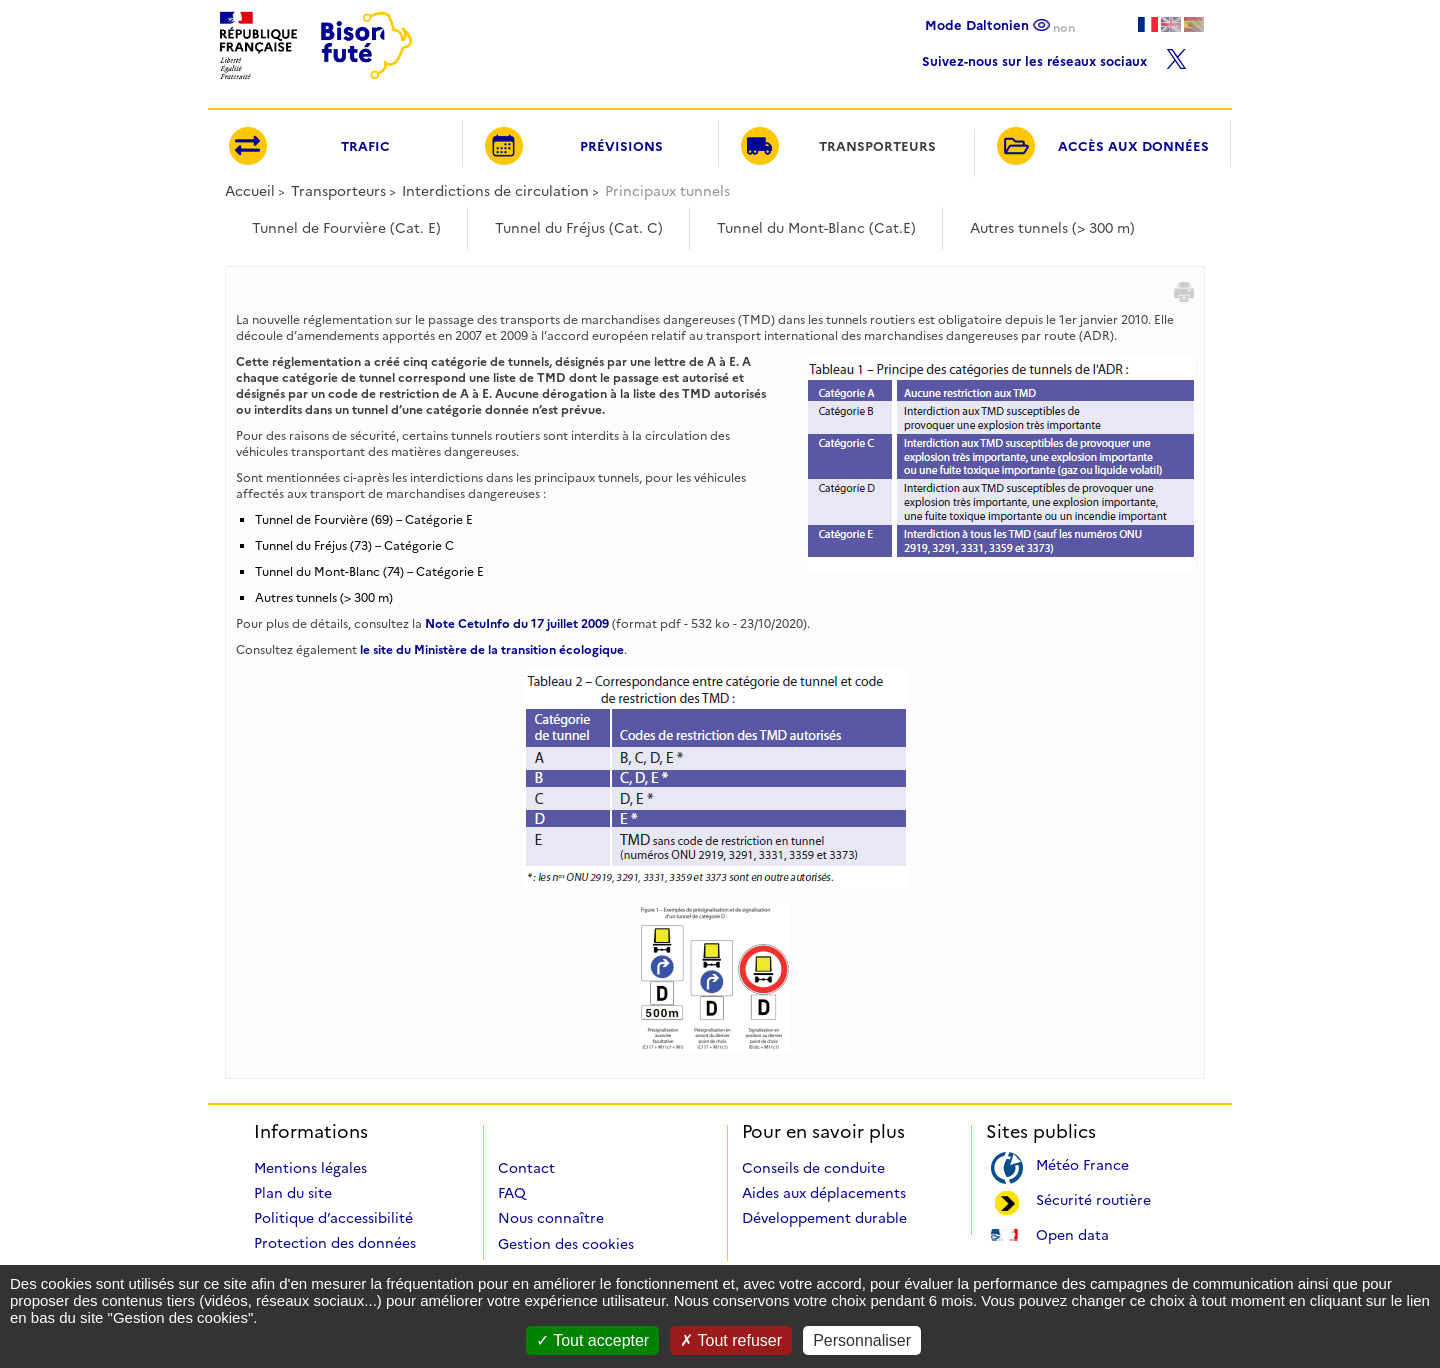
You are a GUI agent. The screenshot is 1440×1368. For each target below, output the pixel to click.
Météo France (1082, 1163)
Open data (1072, 1233)
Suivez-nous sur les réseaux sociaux (1054, 56)
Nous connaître (551, 1218)
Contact (526, 1168)
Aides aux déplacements (824, 1193)
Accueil (250, 191)
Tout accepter (592, 1340)
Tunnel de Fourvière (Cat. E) (346, 228)
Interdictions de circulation (495, 191)
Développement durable (824, 1218)
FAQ (512, 1193)
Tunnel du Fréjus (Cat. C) (579, 228)
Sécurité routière (1093, 1198)
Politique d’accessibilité (333, 1218)
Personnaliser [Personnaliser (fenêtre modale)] (862, 1340)
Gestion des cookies (566, 1244)
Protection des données (335, 1243)
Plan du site (293, 1193)
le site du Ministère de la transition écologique (492, 649)
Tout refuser (731, 1340)
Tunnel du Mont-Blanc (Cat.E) (816, 228)
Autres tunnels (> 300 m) (1052, 228)
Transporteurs (338, 191)
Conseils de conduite (813, 1168)
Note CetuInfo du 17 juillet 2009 (517, 623)
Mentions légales (310, 1168)
